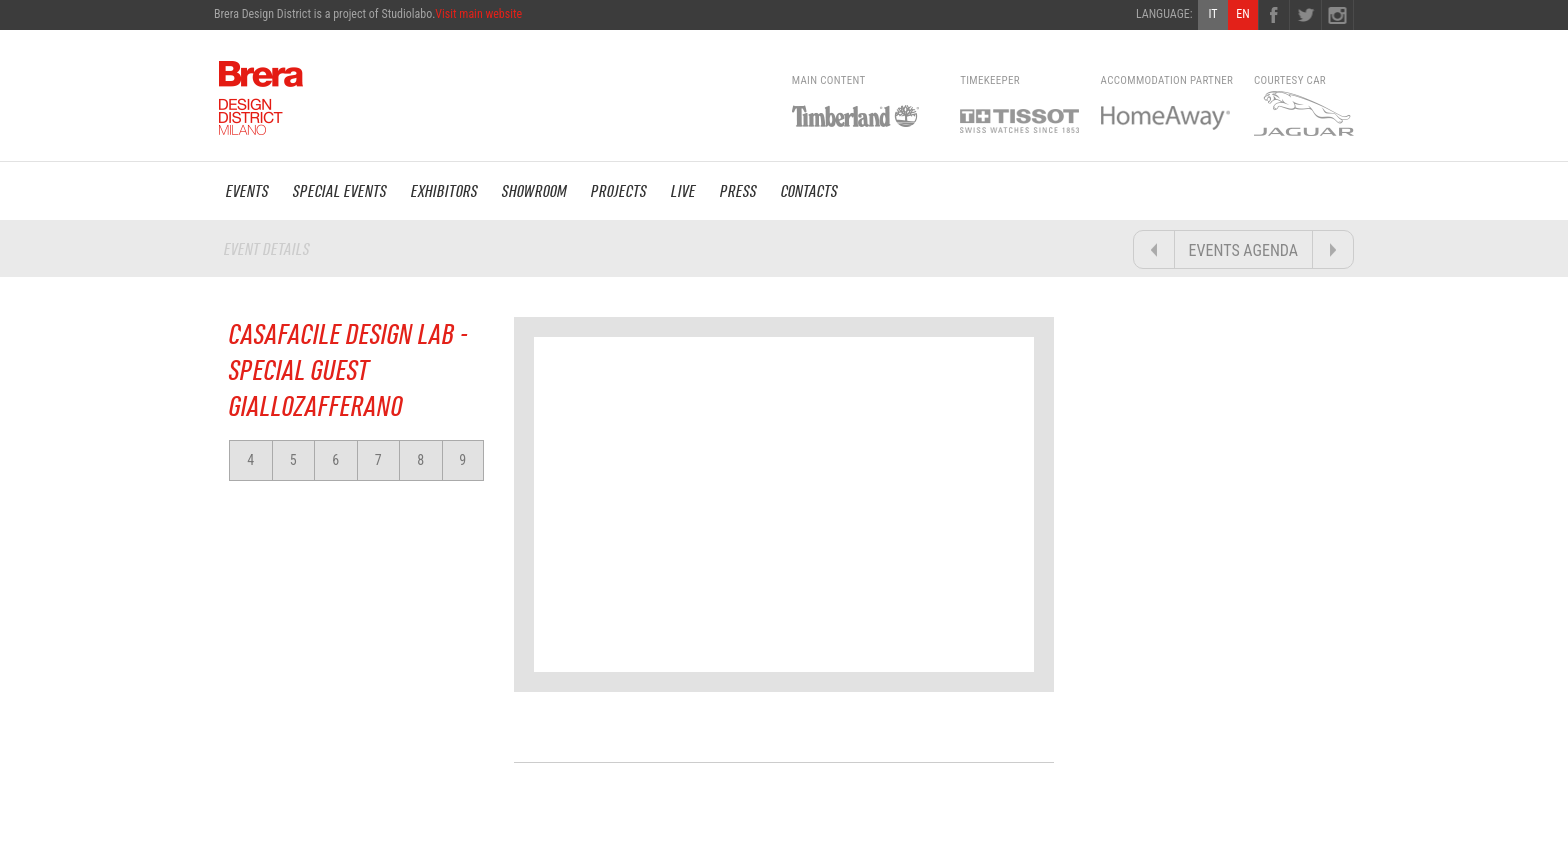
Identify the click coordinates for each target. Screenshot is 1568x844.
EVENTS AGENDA (1243, 250)
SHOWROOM (534, 191)
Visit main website (478, 14)
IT (1212, 14)
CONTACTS (809, 191)
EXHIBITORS (444, 191)
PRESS (738, 191)
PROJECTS (619, 191)
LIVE (683, 191)
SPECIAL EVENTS (340, 191)
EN (1242, 14)
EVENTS (247, 191)
